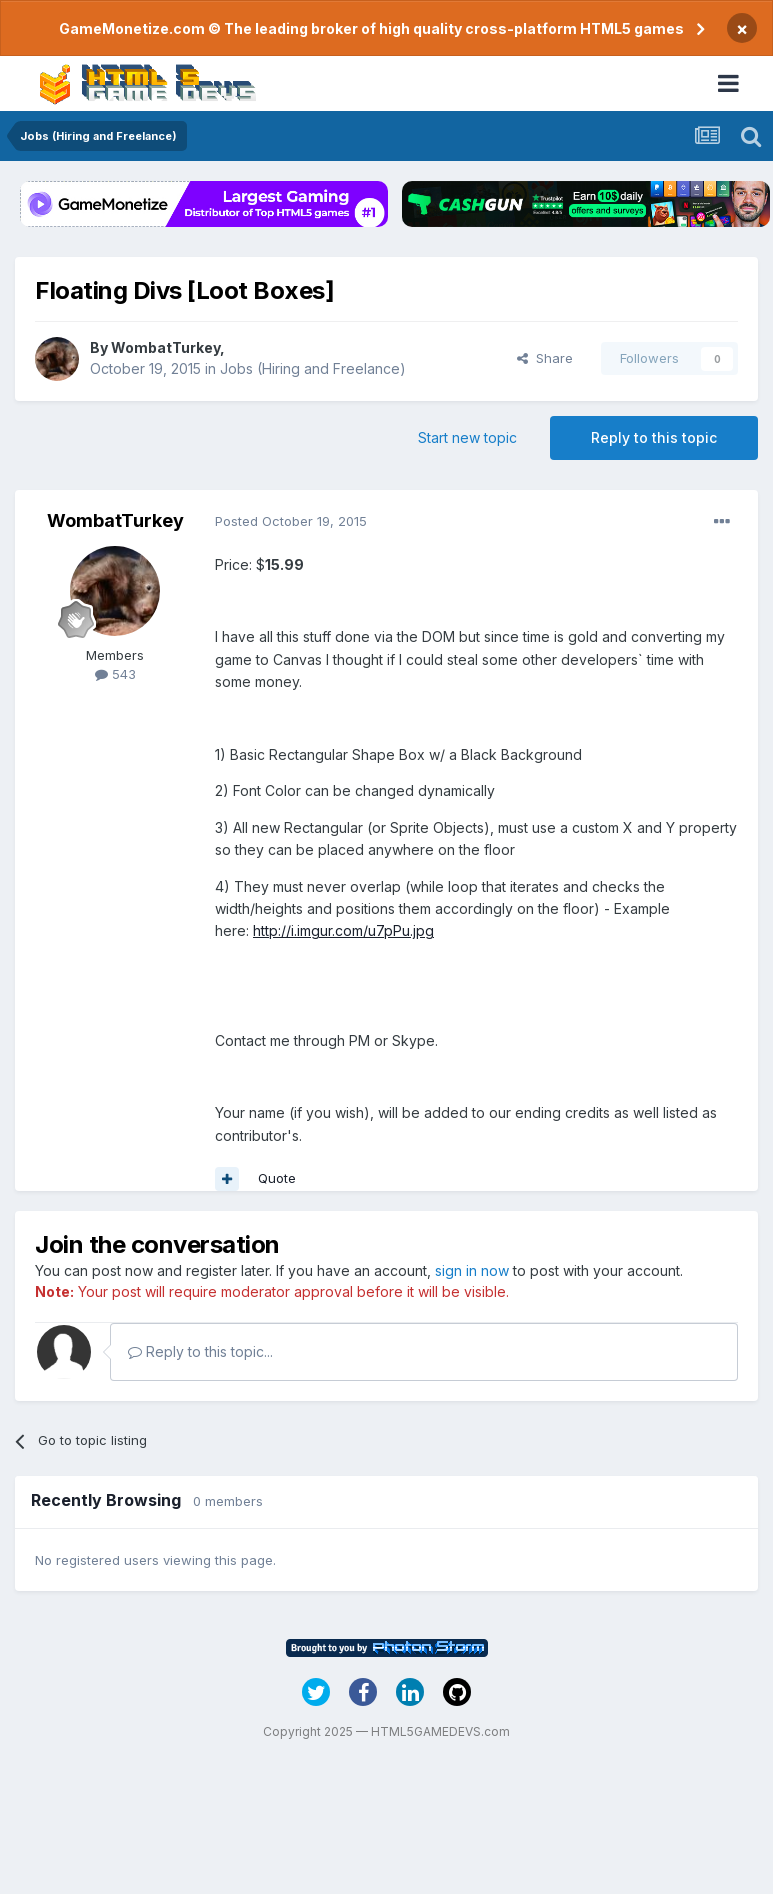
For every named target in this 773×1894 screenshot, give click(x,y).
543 (115, 674)
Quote (277, 1178)
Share (545, 358)
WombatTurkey (165, 347)
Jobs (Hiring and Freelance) (313, 368)
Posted (291, 521)
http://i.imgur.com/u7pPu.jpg (343, 930)
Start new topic (467, 437)
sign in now (472, 1270)
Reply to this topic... (200, 1351)
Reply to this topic (654, 437)
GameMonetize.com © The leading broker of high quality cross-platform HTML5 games (371, 28)
